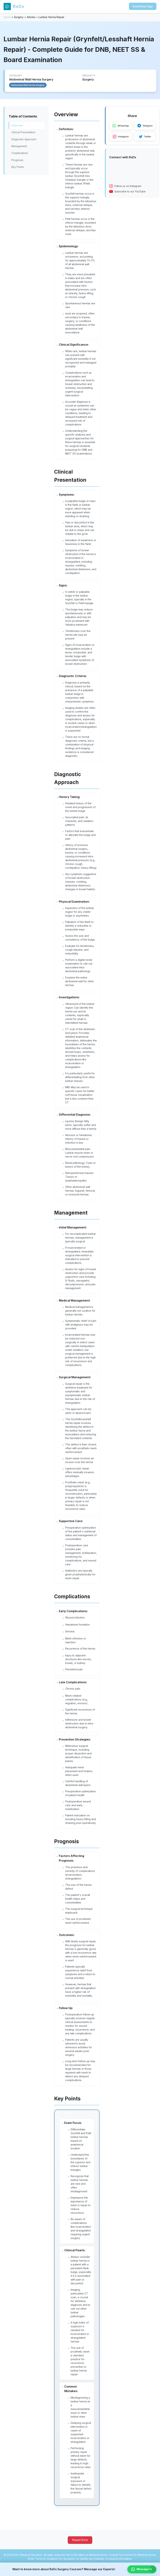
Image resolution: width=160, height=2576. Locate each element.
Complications (19, 153)
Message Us (141, 2569)
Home (7, 17)
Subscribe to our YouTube (128, 192)
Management (19, 146)
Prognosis (17, 160)
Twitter (147, 137)
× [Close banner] (153, 2569)
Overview (17, 125)
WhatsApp (122, 126)
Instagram (122, 137)
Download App (143, 6)
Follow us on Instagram (126, 186)
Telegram (147, 126)
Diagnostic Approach (23, 139)
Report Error (80, 2551)
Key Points (17, 166)
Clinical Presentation (23, 132)
